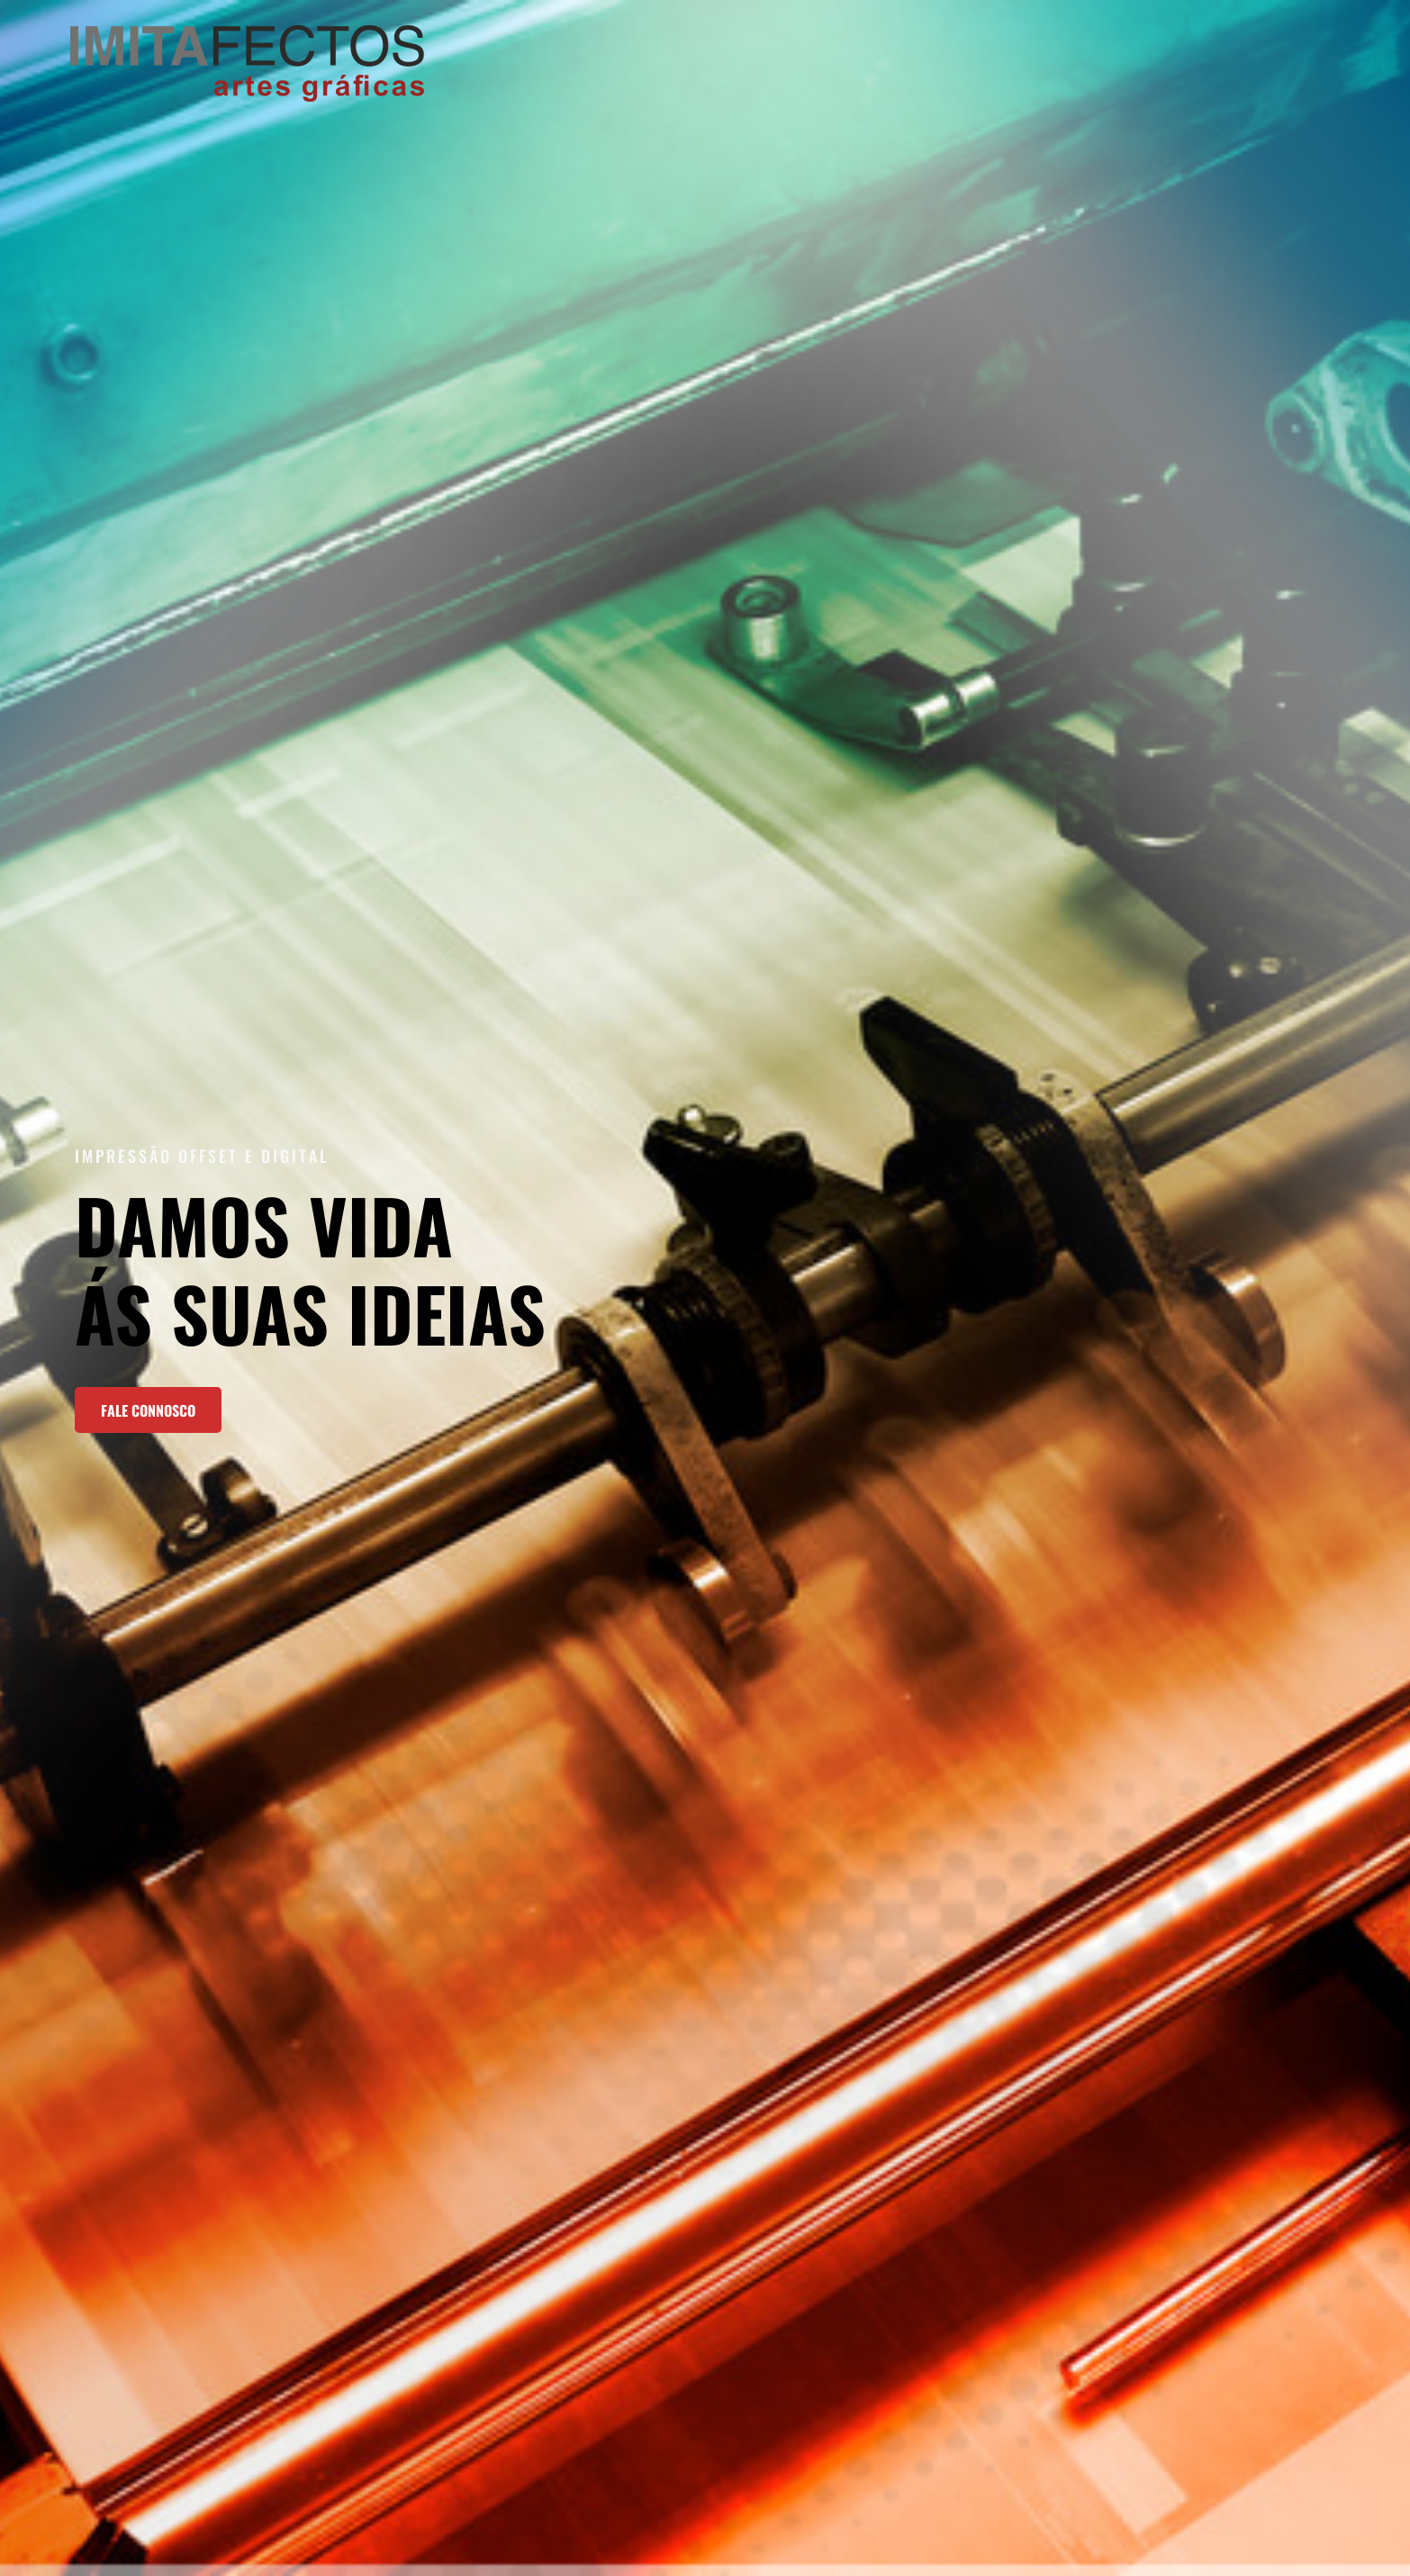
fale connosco (148, 1410)
